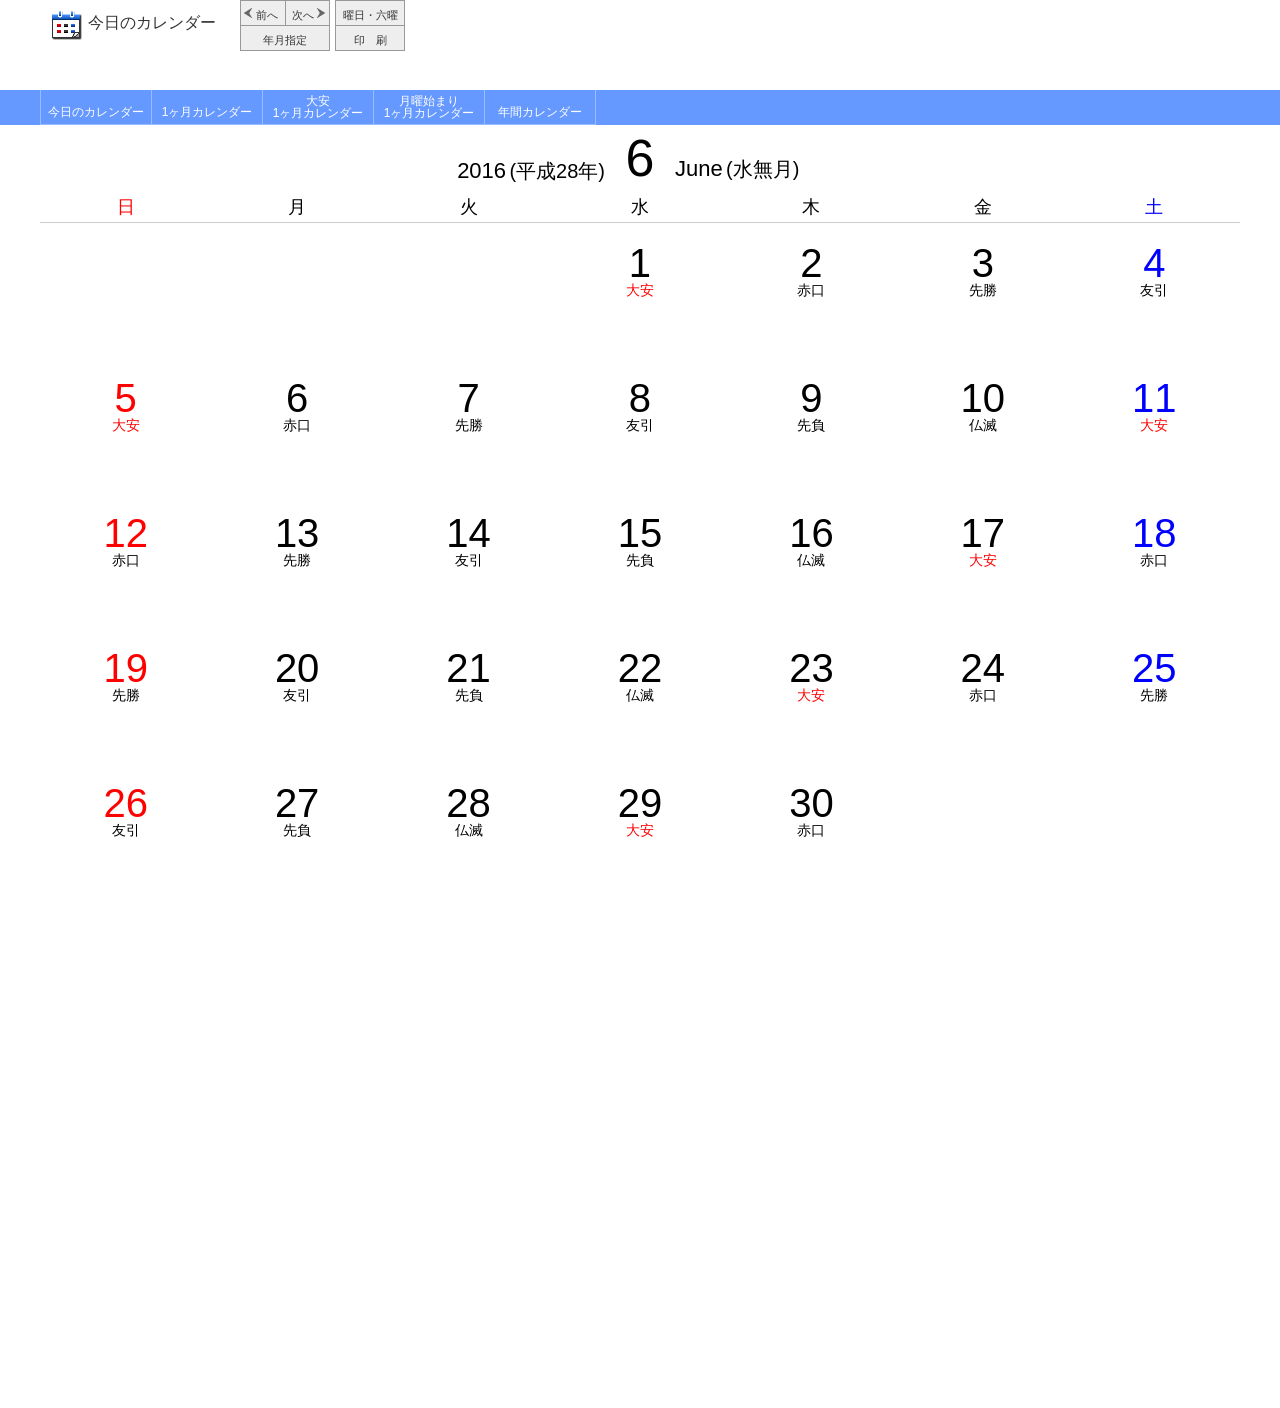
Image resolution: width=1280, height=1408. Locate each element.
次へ (303, 15)
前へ (267, 15)
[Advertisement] (825, 45)
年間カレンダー (540, 112)
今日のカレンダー (152, 22)
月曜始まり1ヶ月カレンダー (429, 107)
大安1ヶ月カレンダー (318, 107)
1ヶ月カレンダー (207, 112)
